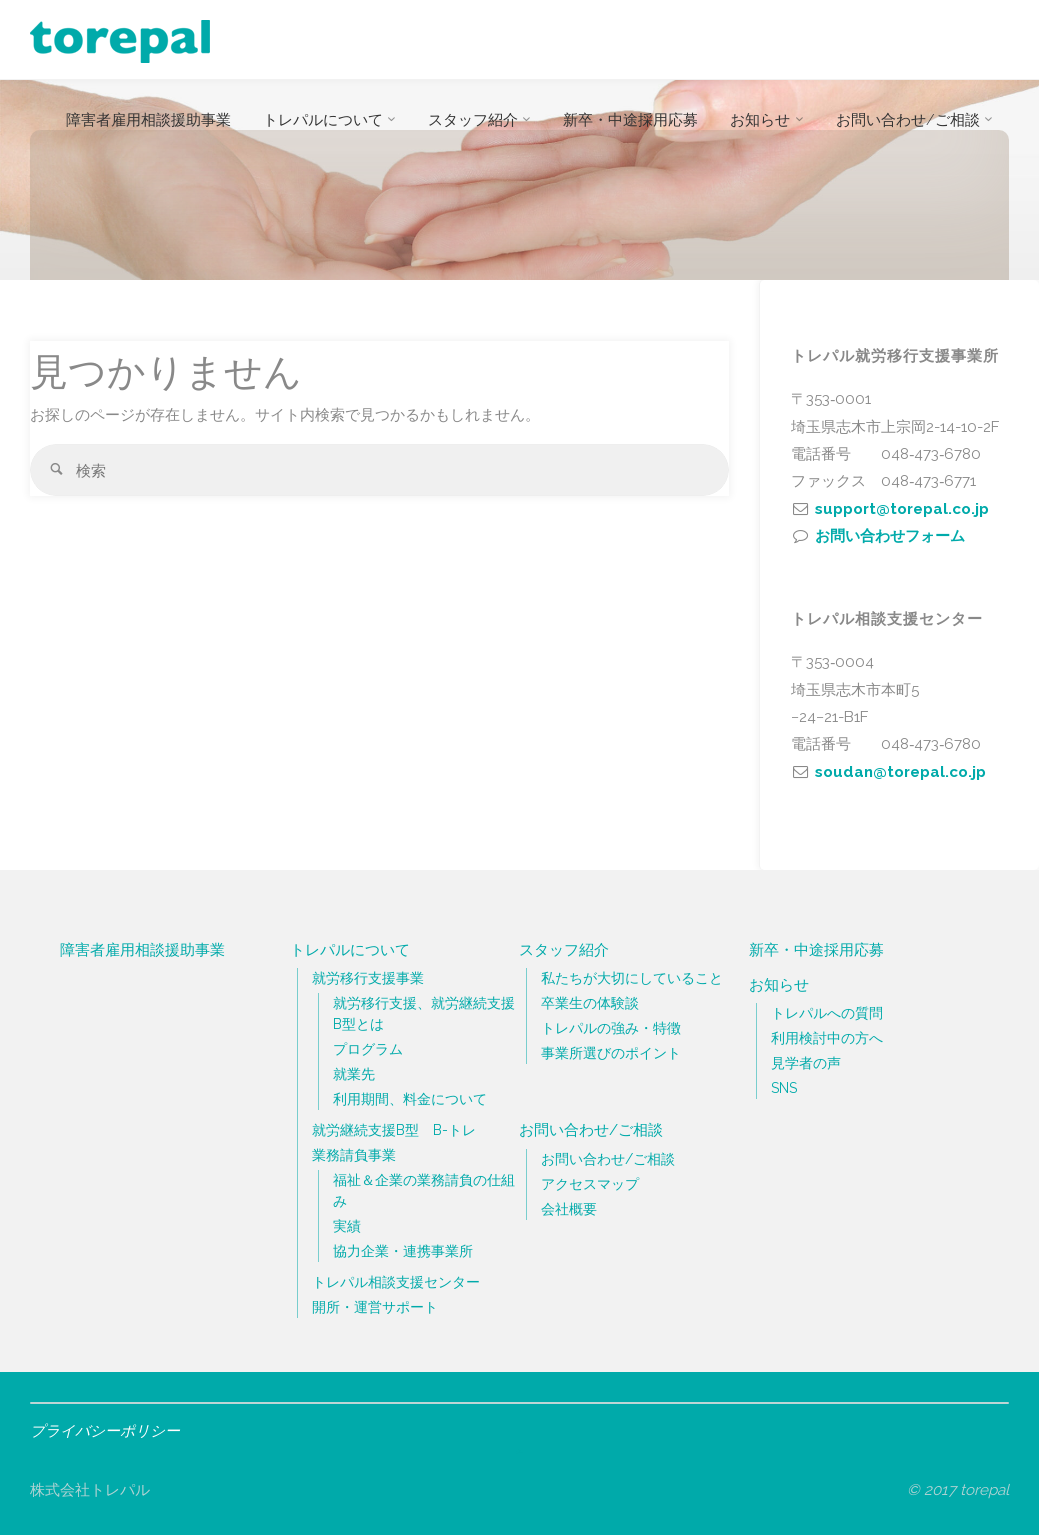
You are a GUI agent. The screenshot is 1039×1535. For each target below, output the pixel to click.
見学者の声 (806, 1063)
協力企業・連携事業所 (403, 1251)
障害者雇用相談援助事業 (142, 950)
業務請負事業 (354, 1155)
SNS (784, 1088)
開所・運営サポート (375, 1307)
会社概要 (569, 1209)
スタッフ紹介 (564, 950)
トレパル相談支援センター (396, 1282)
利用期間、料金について (410, 1099)
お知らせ (779, 985)
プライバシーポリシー (109, 1431)
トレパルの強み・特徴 (611, 1028)
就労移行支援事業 (368, 978)
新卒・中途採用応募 (816, 950)
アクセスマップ (590, 1184)
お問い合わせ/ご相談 (591, 1130)
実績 (347, 1226)
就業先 (354, 1074)
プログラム (368, 1049)
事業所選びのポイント (611, 1053)
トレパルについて (350, 950)
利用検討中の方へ (827, 1038)
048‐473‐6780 (931, 454)
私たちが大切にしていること (632, 978)
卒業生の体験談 (590, 1003)
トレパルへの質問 (827, 1013)
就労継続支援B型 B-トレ (394, 1130)
